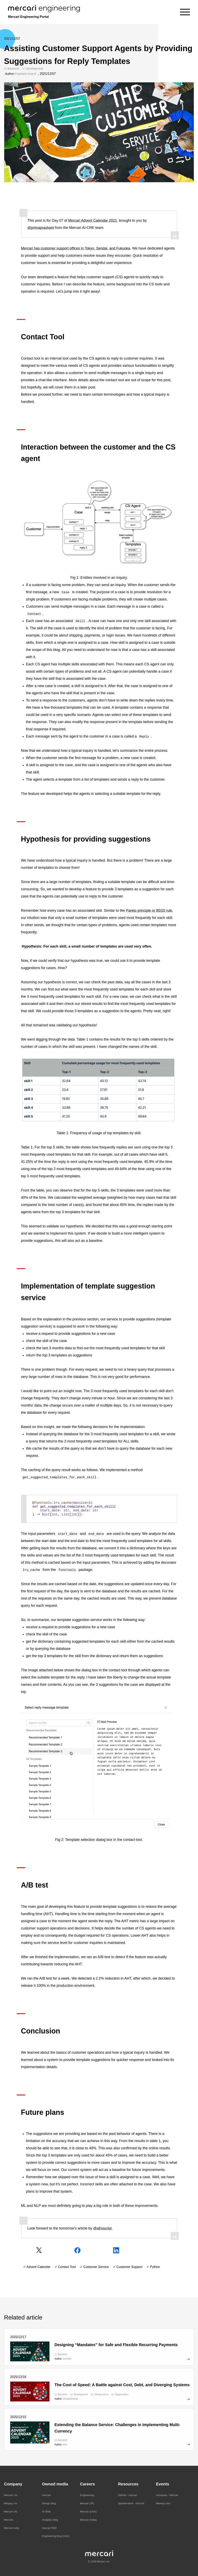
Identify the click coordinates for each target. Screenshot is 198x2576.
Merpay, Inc (10, 2503)
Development (34, 68)
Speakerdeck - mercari (131, 2503)
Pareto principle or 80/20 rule (149, 911)
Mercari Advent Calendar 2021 (92, 220)
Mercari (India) (88, 2519)
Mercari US (10, 2511)
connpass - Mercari (167, 2495)
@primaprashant (40, 228)
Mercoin (8, 2519)
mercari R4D (49, 2528)
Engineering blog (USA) (55, 2536)
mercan (46, 2495)
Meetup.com (163, 2503)
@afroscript (102, 2228)
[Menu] (185, 12)
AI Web (46, 2511)
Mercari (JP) (87, 2503)
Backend (13, 68)
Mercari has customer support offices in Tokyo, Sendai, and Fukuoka (75, 248)
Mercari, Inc (11, 2495)
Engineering (87, 2495)
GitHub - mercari (127, 2495)
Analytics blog (50, 2519)
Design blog (49, 2503)
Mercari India (11, 2528)
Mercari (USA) (88, 2511)
